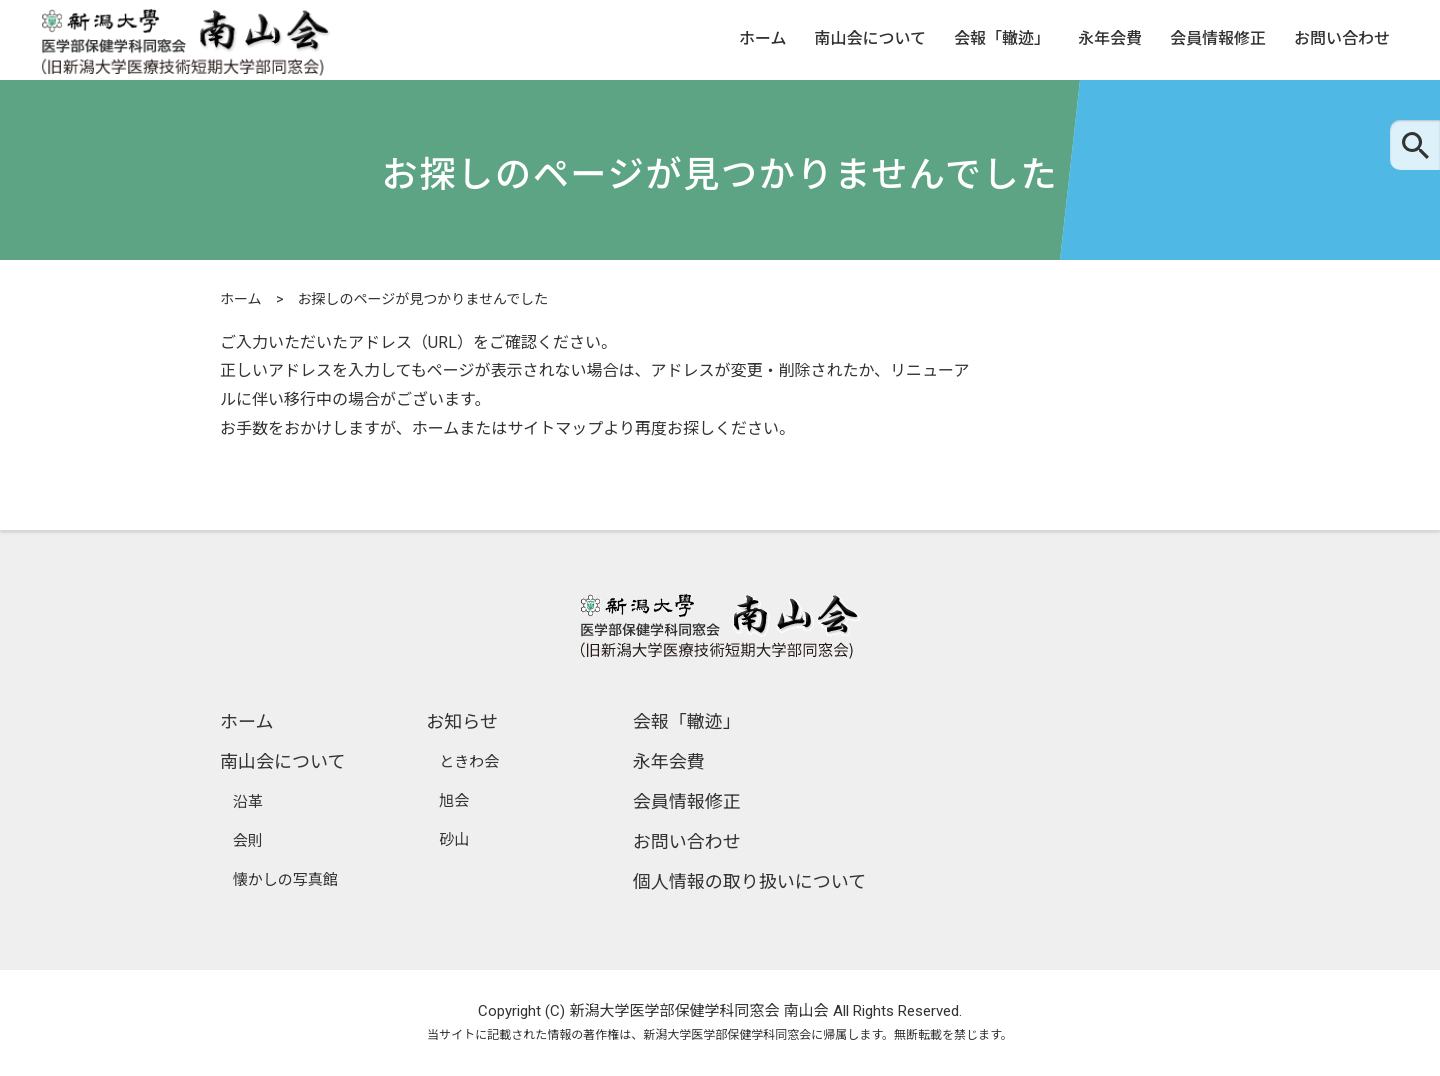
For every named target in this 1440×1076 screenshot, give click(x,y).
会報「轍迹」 (1002, 39)
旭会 (454, 801)
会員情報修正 (1218, 39)
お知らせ (462, 721)
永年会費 (1110, 39)
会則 (248, 841)
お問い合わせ (1342, 39)
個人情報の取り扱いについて (749, 881)
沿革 (248, 802)
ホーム (763, 39)
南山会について (870, 39)
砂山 (454, 840)
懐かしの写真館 (285, 880)
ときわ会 (469, 762)
